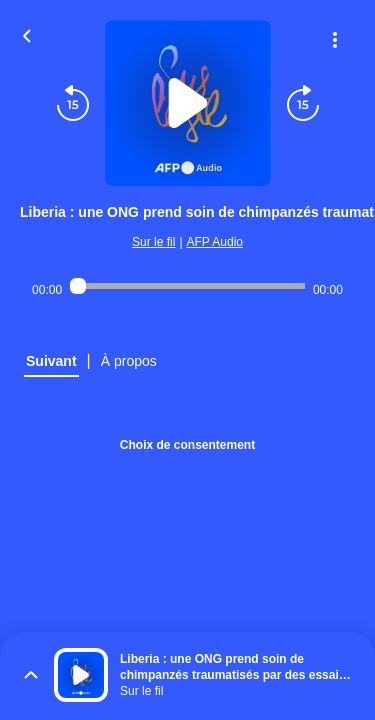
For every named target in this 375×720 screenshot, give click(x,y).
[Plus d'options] (335, 40)
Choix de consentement (187, 445)
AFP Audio (215, 242)
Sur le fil (153, 242)
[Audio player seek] (187, 286)
